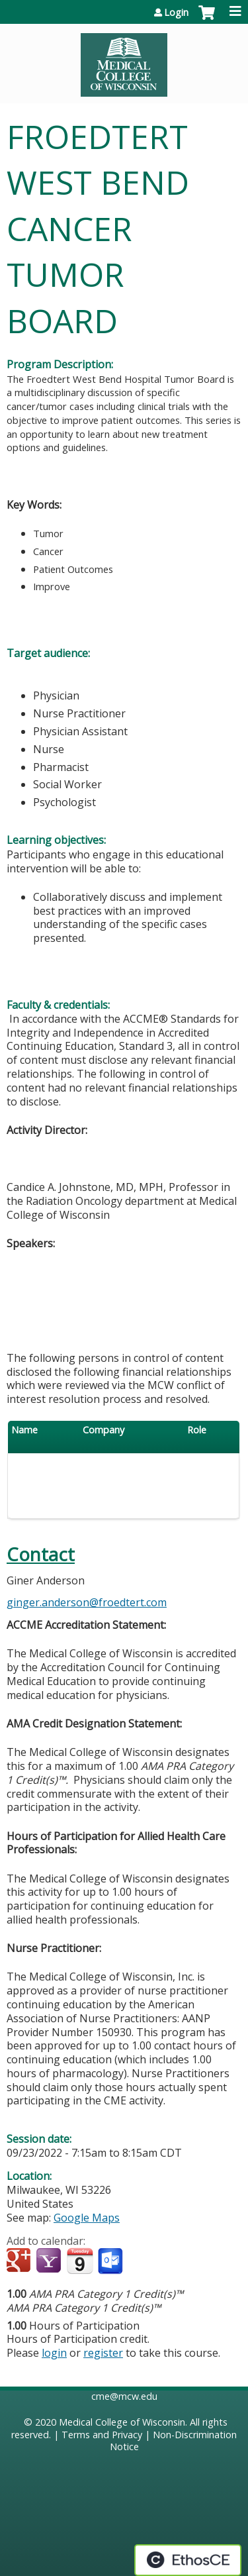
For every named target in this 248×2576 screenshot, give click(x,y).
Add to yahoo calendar (49, 2261)
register (103, 2352)
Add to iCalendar (79, 2260)
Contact (41, 1554)
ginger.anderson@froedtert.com (87, 1602)
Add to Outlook (111, 2261)
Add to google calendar (20, 2261)
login (54, 2352)
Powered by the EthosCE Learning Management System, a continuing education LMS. (187, 2560)
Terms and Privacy (102, 2434)
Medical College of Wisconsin (122, 2422)
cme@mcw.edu (124, 2396)
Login (176, 12)
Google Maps (87, 2217)
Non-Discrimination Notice (173, 2440)
